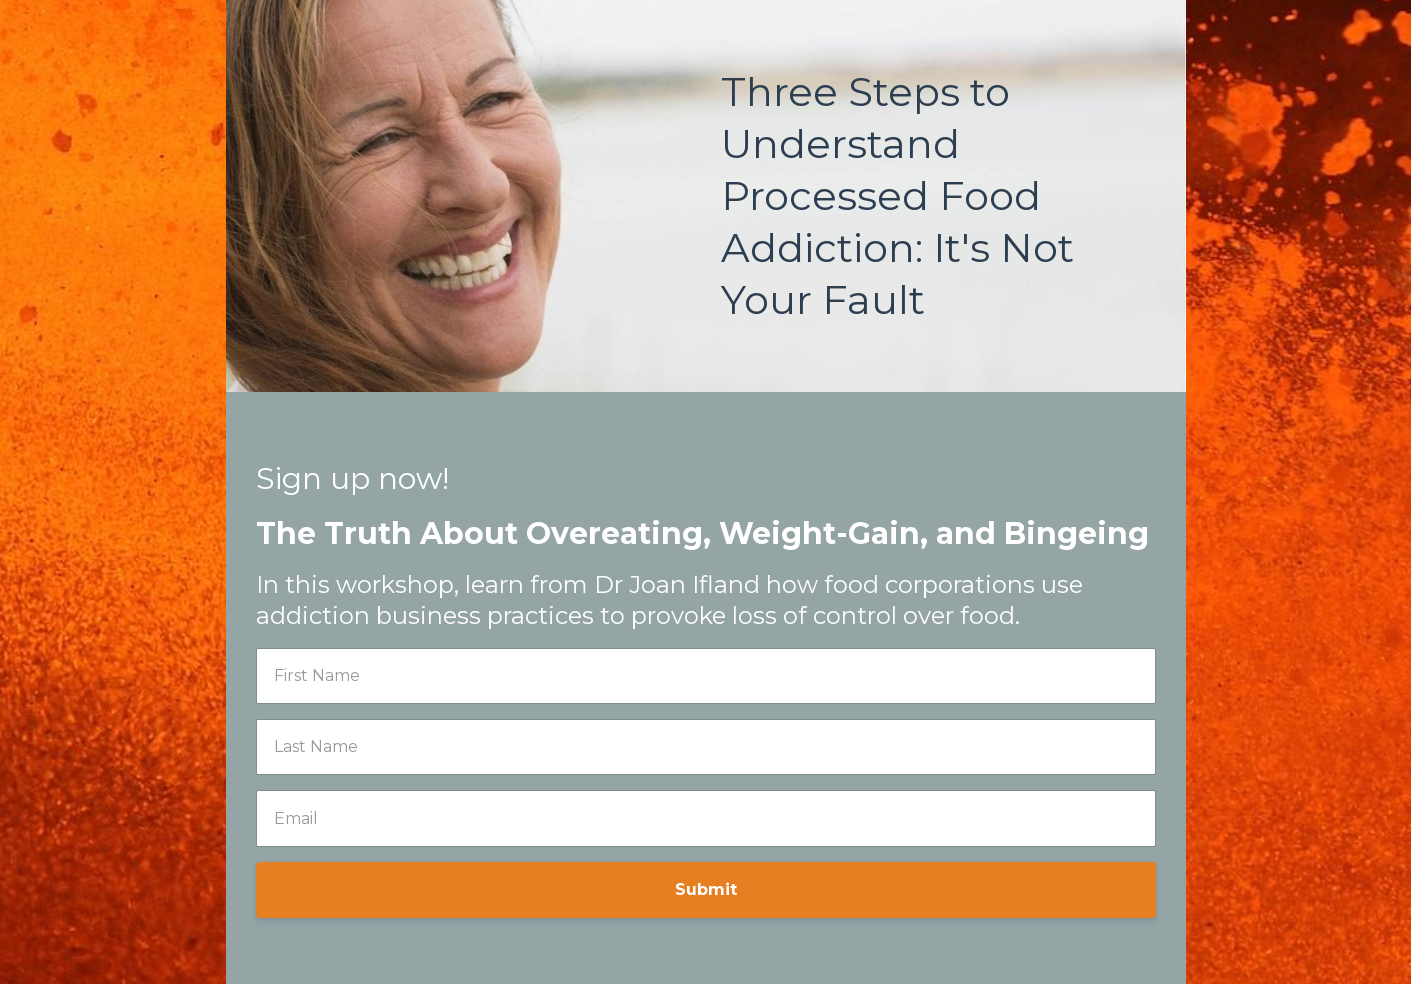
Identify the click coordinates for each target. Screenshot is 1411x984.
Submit (706, 889)
